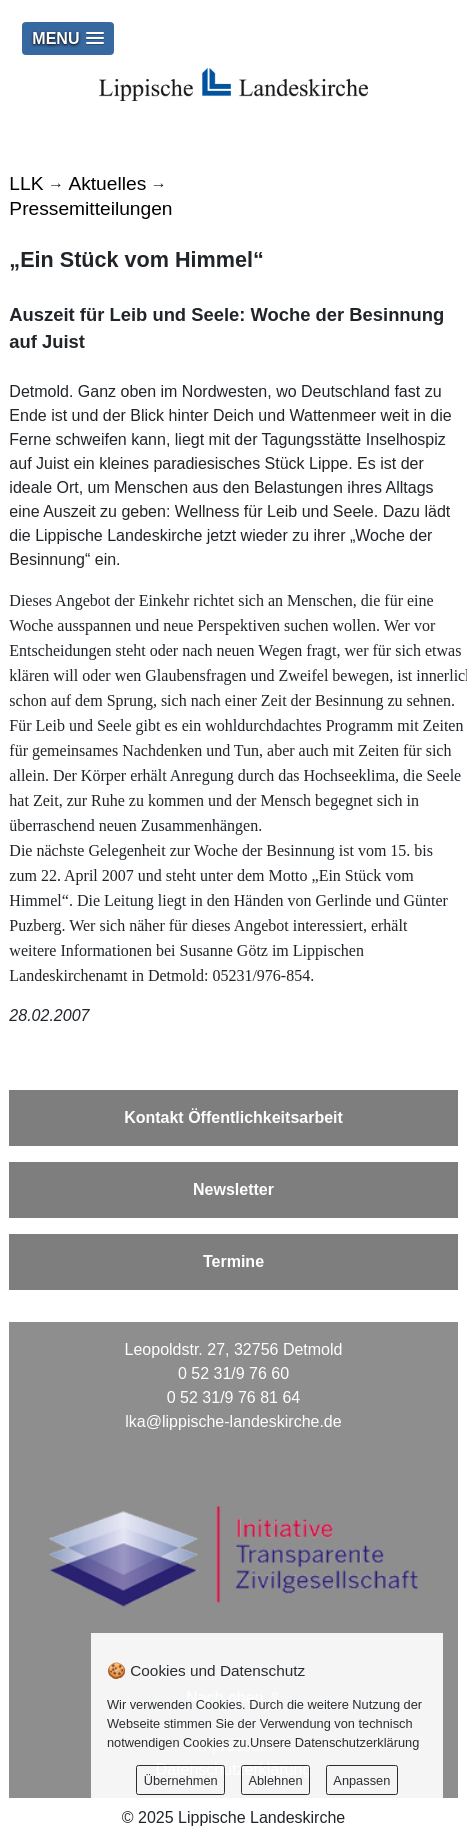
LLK (26, 183)
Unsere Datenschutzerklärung (334, 1742)
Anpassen (361, 1780)
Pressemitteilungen (90, 208)
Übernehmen (181, 1780)
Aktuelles (107, 183)
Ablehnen (275, 1780)
